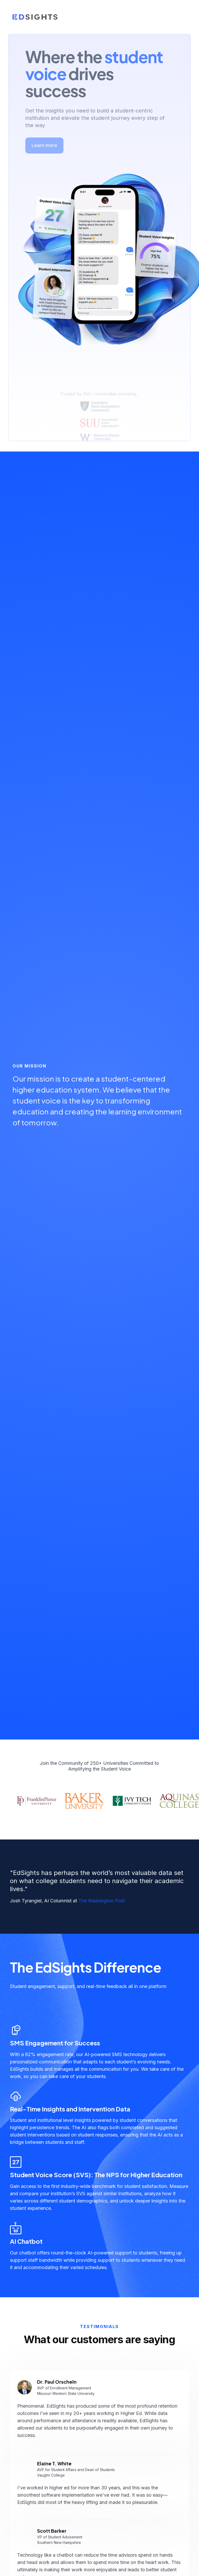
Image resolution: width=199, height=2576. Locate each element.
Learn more (44, 138)
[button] (181, 16)
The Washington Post (101, 1900)
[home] (35, 17)
